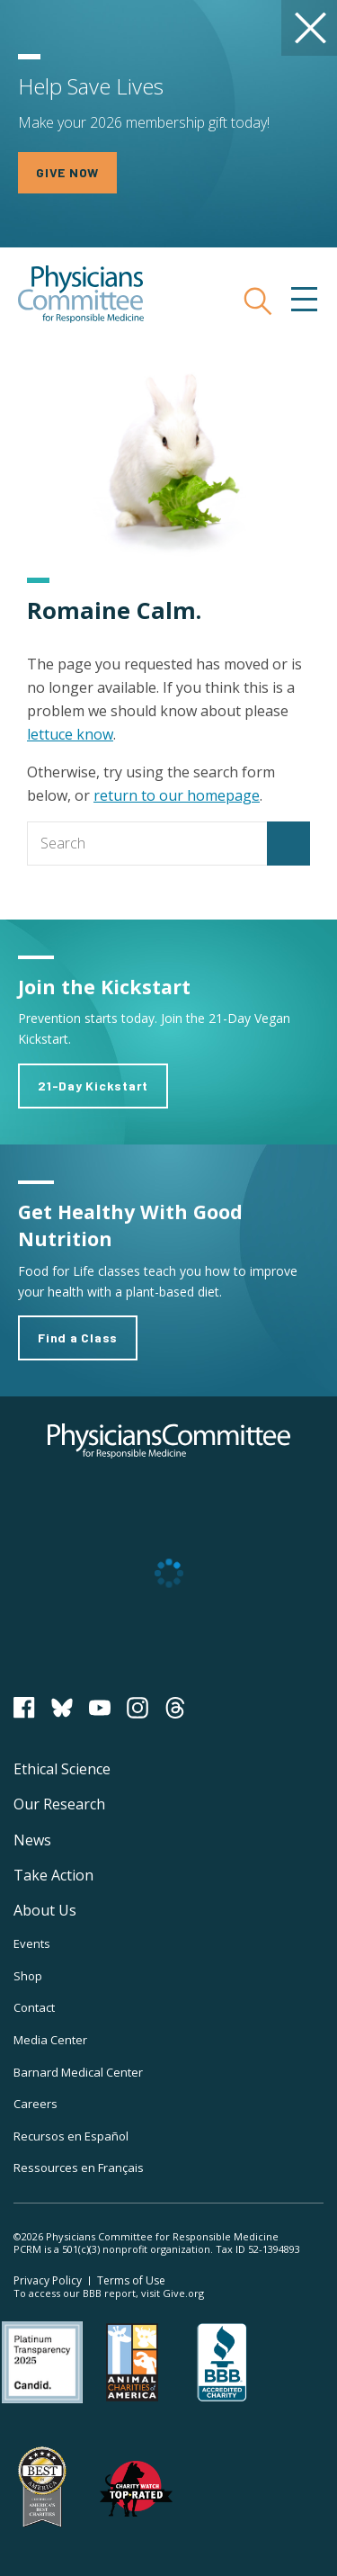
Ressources (78, 2167)
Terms (131, 2280)
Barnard (78, 2072)
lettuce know (70, 734)
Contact (34, 2007)
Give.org (183, 2293)
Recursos (71, 2136)
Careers (35, 2104)
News (32, 1840)
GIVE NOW (67, 172)
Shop (27, 1976)
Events (31, 1943)
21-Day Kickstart (93, 1085)
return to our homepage (176, 795)
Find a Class (78, 1337)
